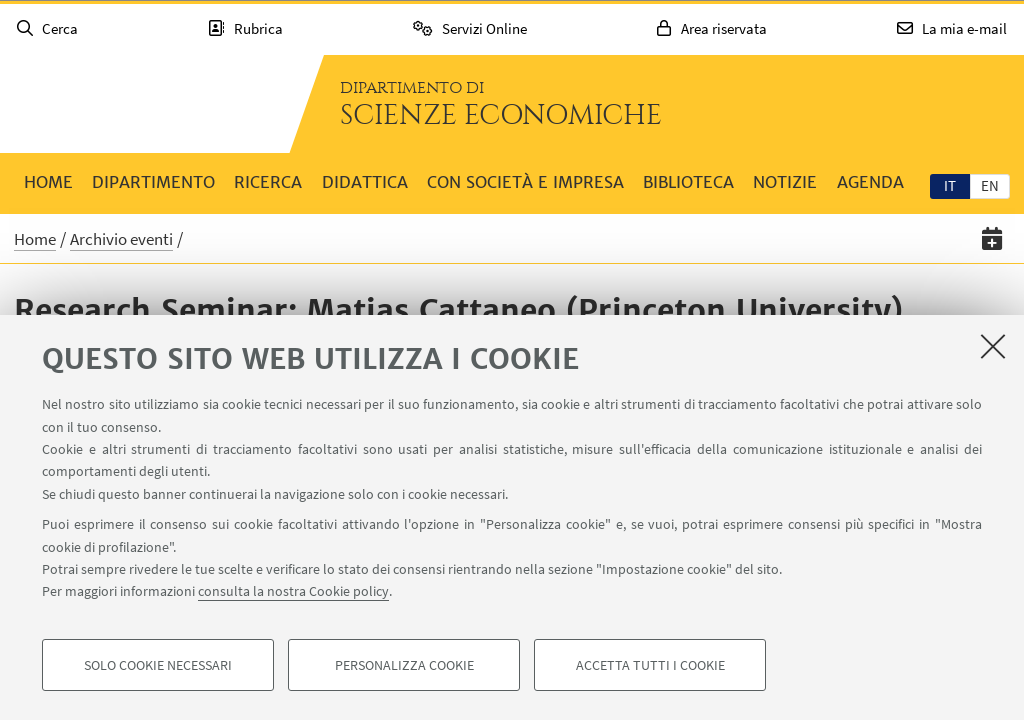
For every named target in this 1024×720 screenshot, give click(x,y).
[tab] (950, 185)
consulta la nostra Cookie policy (293, 592)
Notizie (785, 182)
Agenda (870, 182)
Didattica (365, 182)
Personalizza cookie (404, 666)
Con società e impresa (525, 182)
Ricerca (268, 182)
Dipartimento (153, 182)
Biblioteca (688, 182)
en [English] (990, 185)
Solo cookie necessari (158, 666)
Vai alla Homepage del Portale (144, 104)
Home (48, 182)
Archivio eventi (121, 239)
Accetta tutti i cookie (650, 666)
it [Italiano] (950, 185)
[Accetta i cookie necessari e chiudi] (993, 347)
